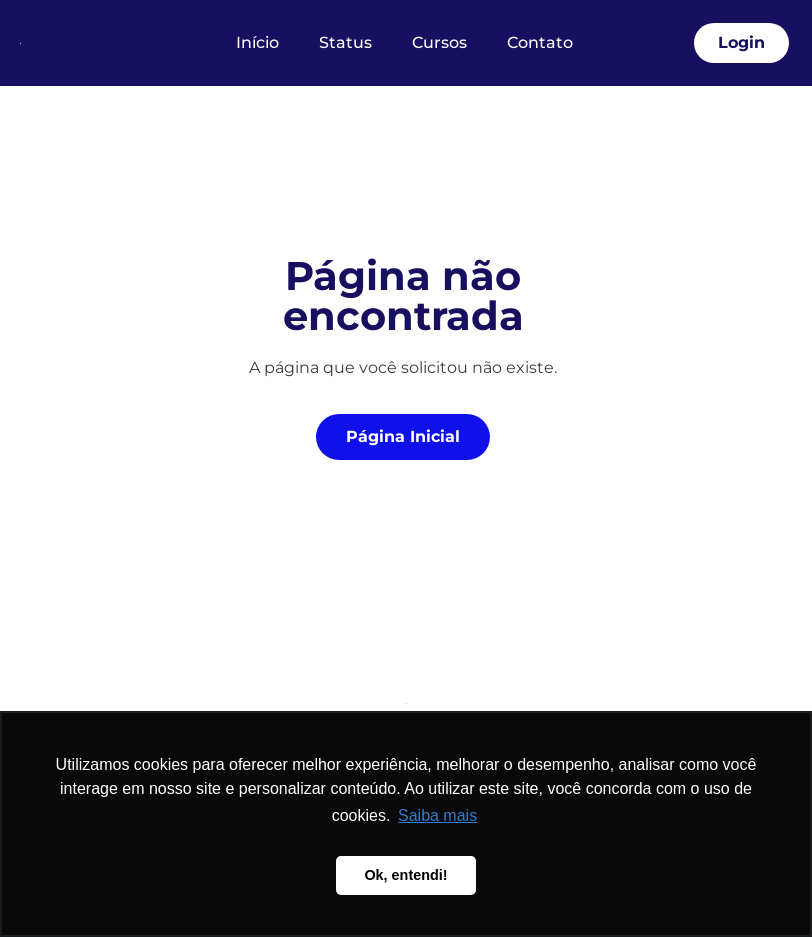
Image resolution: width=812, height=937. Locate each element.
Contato (540, 42)
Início (257, 42)
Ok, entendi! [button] (405, 875)
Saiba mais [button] (437, 815)
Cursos (439, 42)
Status (345, 42)
